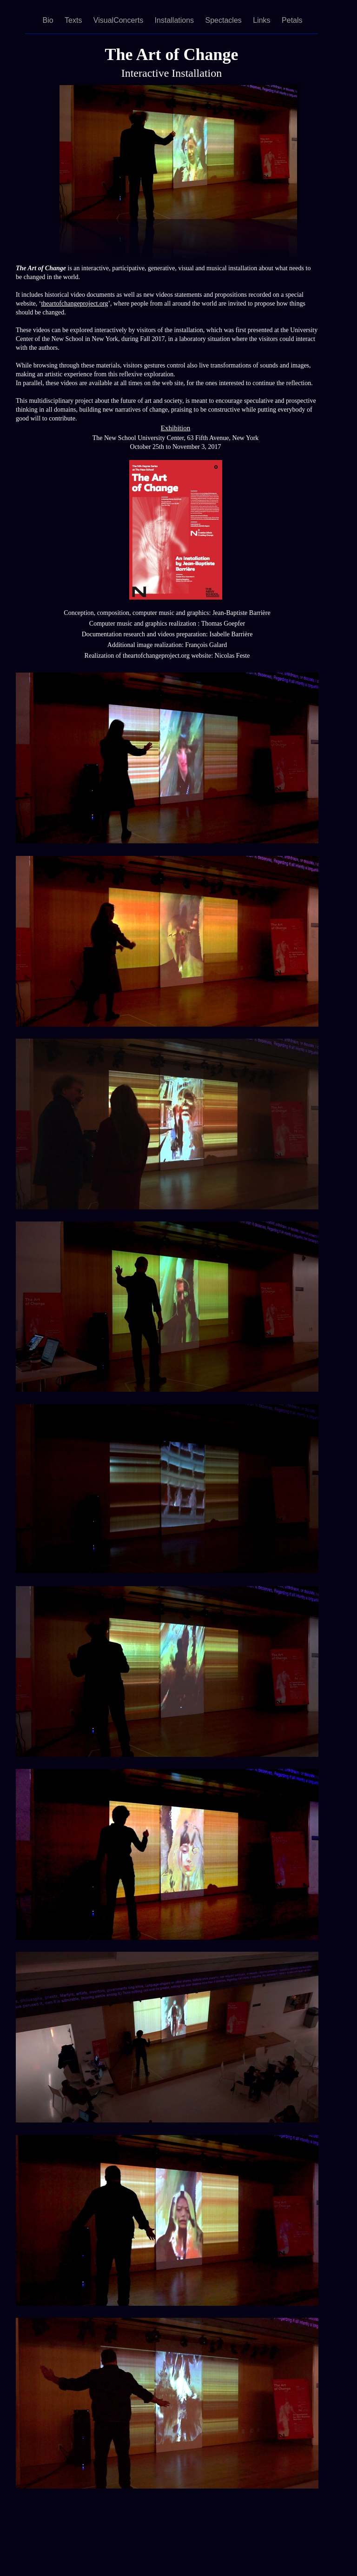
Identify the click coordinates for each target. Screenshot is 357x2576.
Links (262, 20)
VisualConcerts (119, 20)
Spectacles (224, 20)
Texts (74, 20)
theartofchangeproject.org (74, 303)
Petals (292, 20)
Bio (48, 20)
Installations (175, 20)
